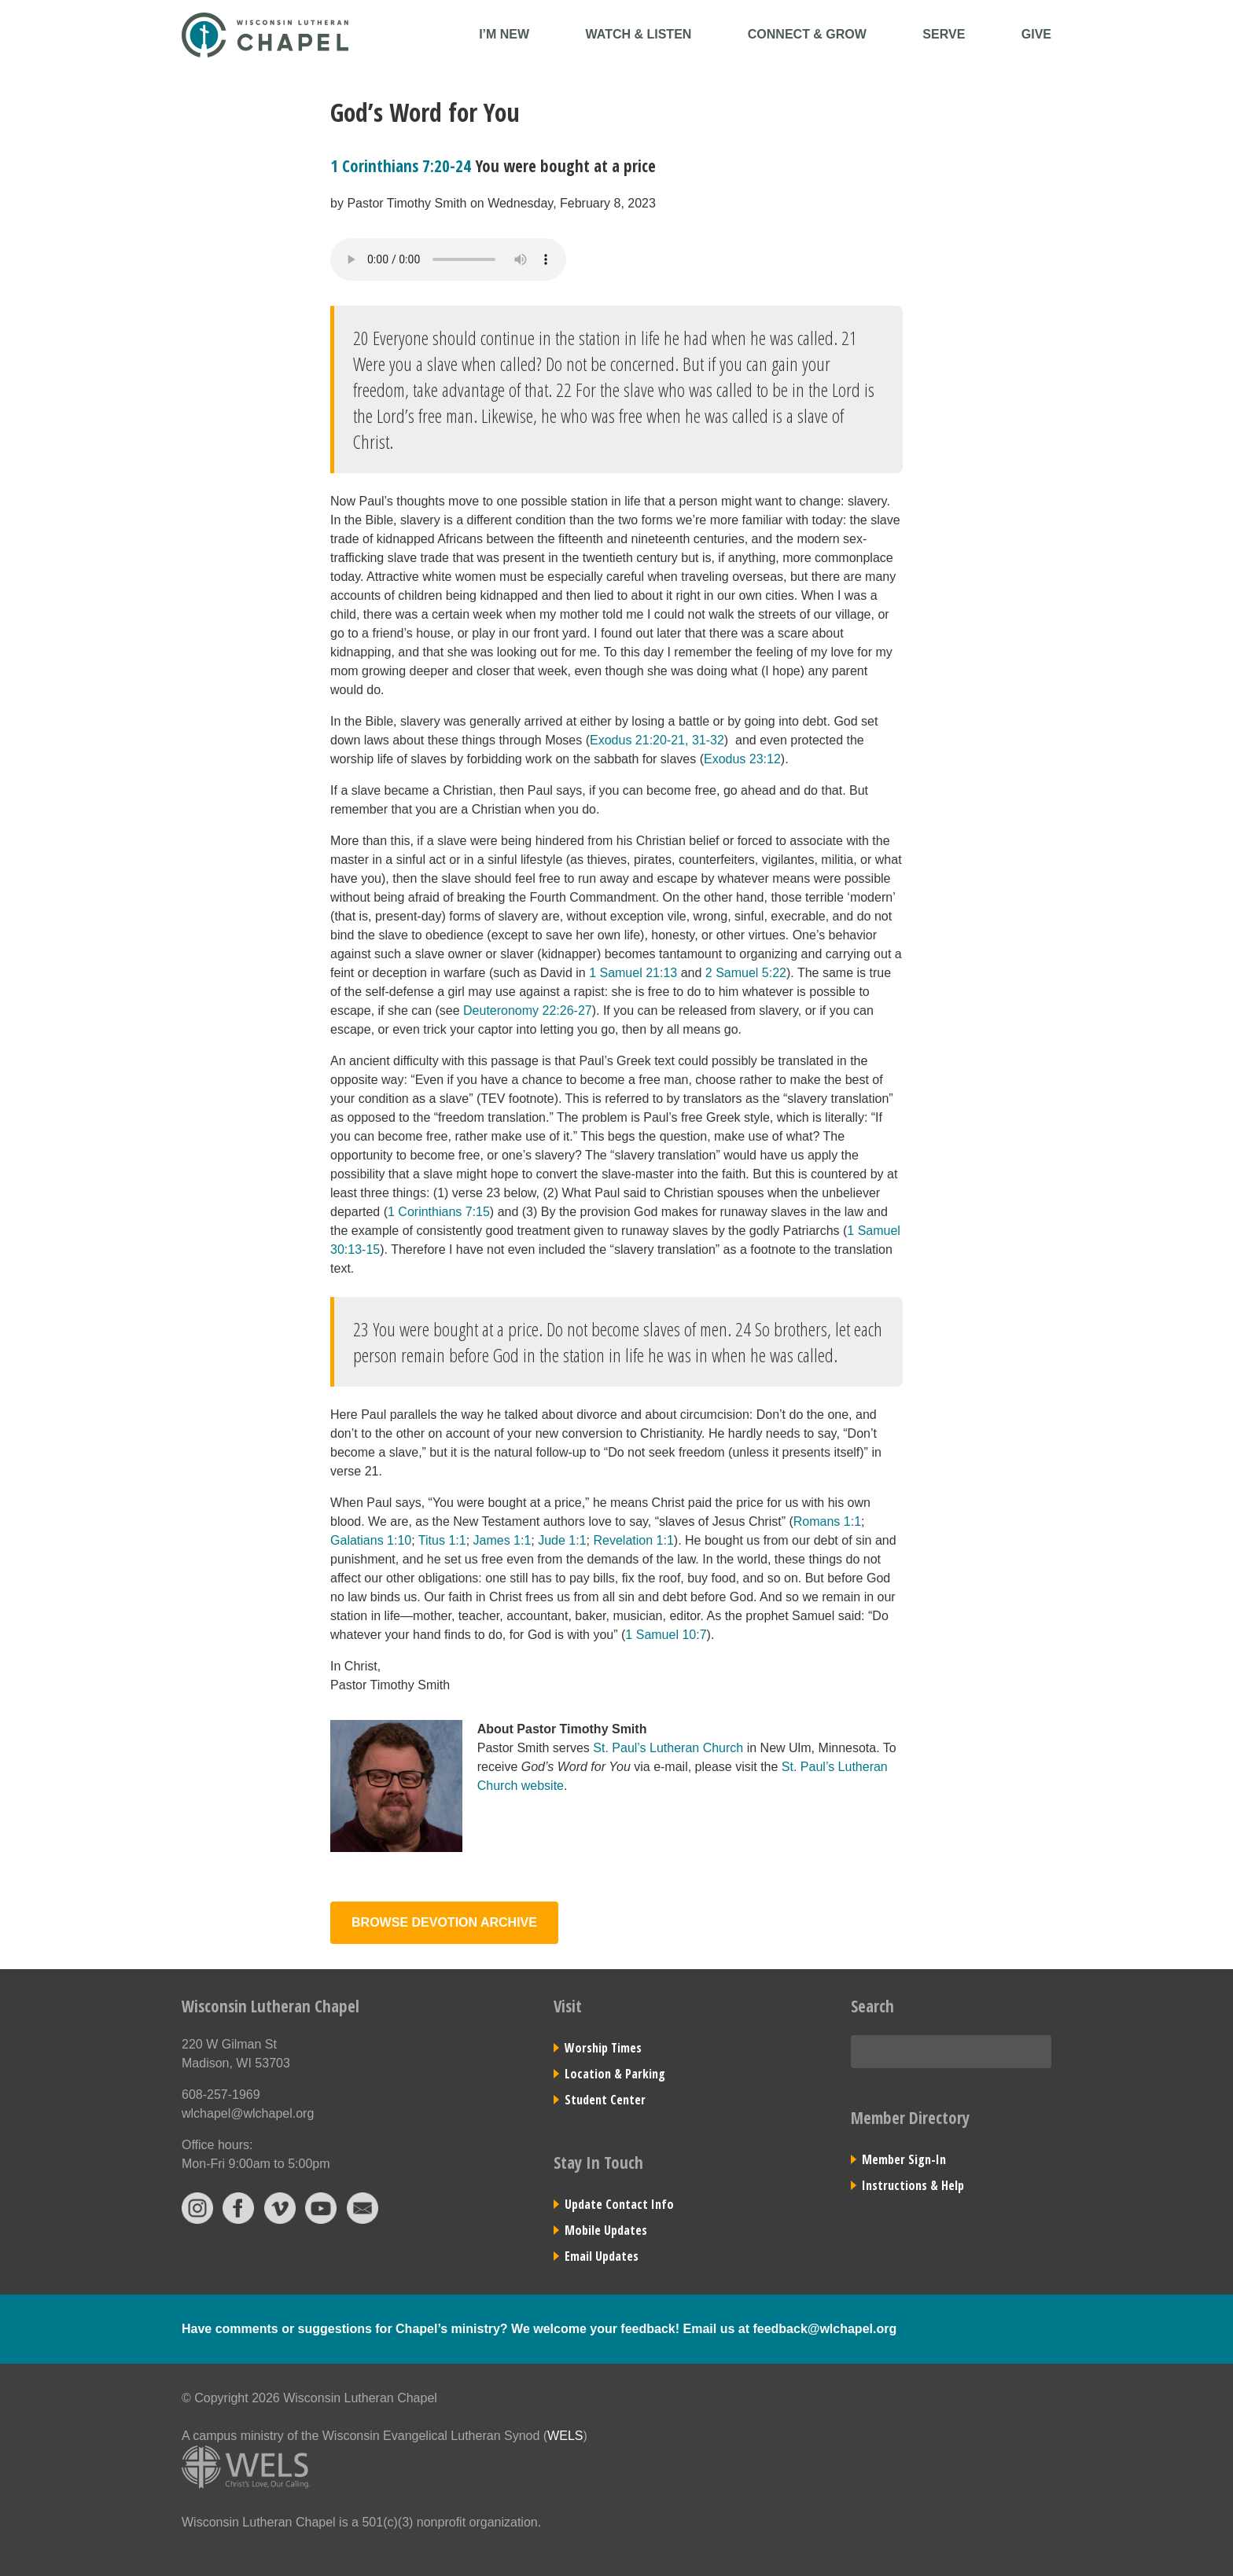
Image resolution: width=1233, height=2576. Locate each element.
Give (1036, 34)
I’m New (504, 34)
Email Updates (602, 2256)
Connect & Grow (807, 34)
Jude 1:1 (562, 1540)
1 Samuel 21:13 (633, 972)
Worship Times (603, 2047)
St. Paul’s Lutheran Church (668, 1748)
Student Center (605, 2099)
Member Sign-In (904, 2159)
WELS (565, 2435)
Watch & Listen (639, 34)
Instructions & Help (913, 2185)
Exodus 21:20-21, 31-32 (657, 740)
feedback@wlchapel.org (824, 2328)
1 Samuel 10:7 (665, 1634)
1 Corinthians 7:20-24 (400, 166)
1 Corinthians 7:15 (439, 1211)
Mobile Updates (606, 2230)
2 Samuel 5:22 (745, 972)
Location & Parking (615, 2073)
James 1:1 (502, 1540)
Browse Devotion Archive (444, 1922)
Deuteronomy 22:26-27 (527, 1010)
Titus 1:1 (442, 1540)
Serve (943, 34)
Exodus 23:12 (742, 759)
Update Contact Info (619, 2204)
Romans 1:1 (827, 1521)
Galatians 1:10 (370, 1540)
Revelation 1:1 (634, 1540)
